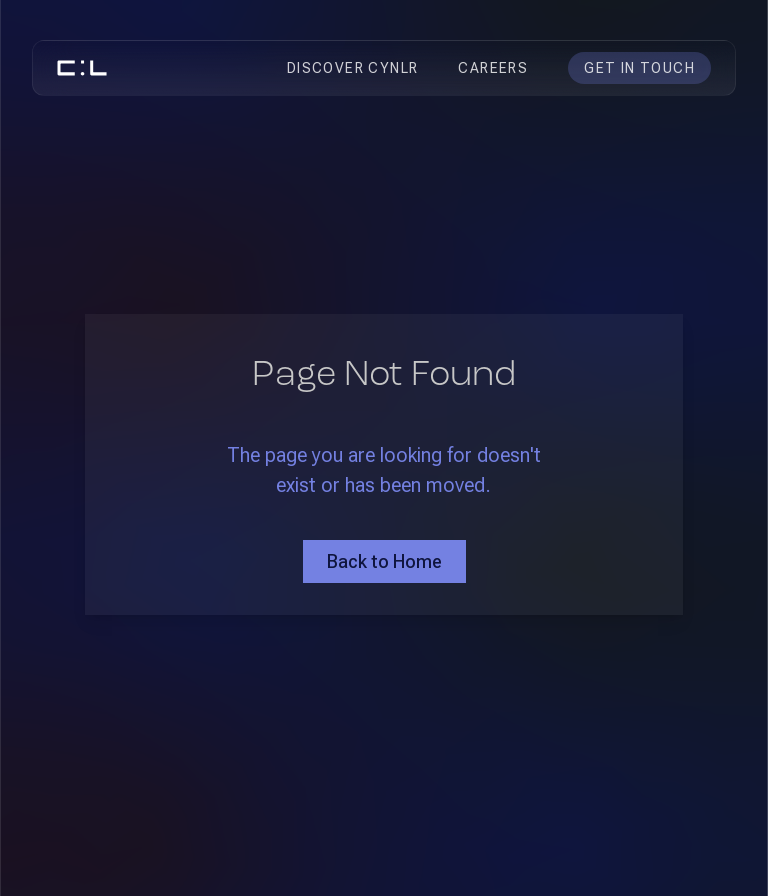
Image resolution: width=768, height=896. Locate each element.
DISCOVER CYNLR (353, 68)
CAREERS (493, 68)
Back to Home (384, 561)
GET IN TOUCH (639, 68)
